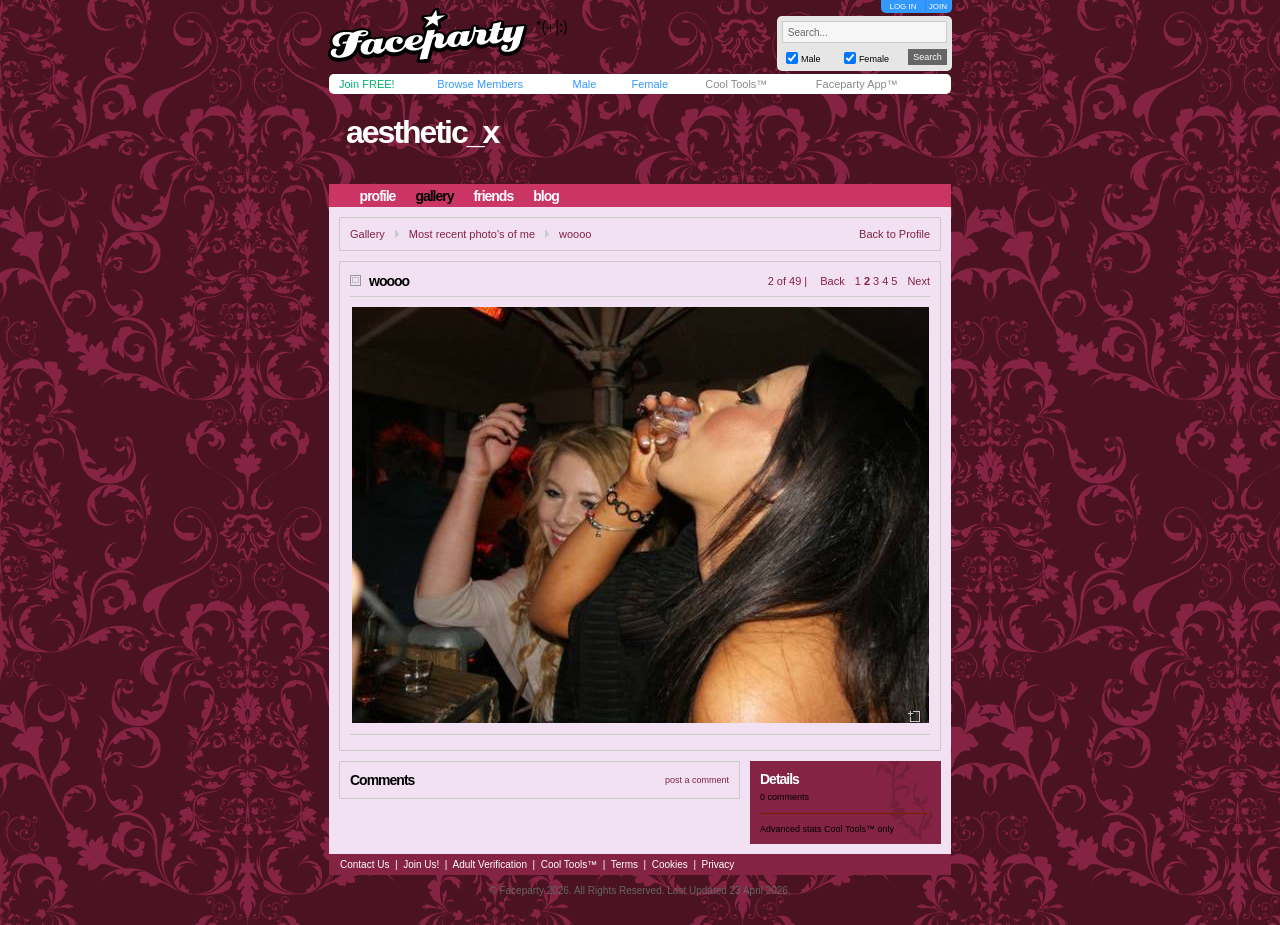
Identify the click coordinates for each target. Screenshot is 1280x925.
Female (649, 84)
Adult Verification (489, 864)
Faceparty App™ (857, 84)
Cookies (670, 864)
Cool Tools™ (736, 84)
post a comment (697, 780)
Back (832, 281)
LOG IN (902, 6)
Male (584, 84)
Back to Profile (894, 234)
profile (378, 196)
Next (918, 281)
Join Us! (421, 864)
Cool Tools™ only (859, 829)
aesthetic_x (422, 132)
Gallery (367, 234)
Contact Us (364, 864)
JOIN (938, 6)
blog (546, 196)
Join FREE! (367, 84)
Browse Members (480, 84)
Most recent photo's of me (472, 234)
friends (494, 196)
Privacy (718, 864)
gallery (434, 196)
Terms (624, 864)
